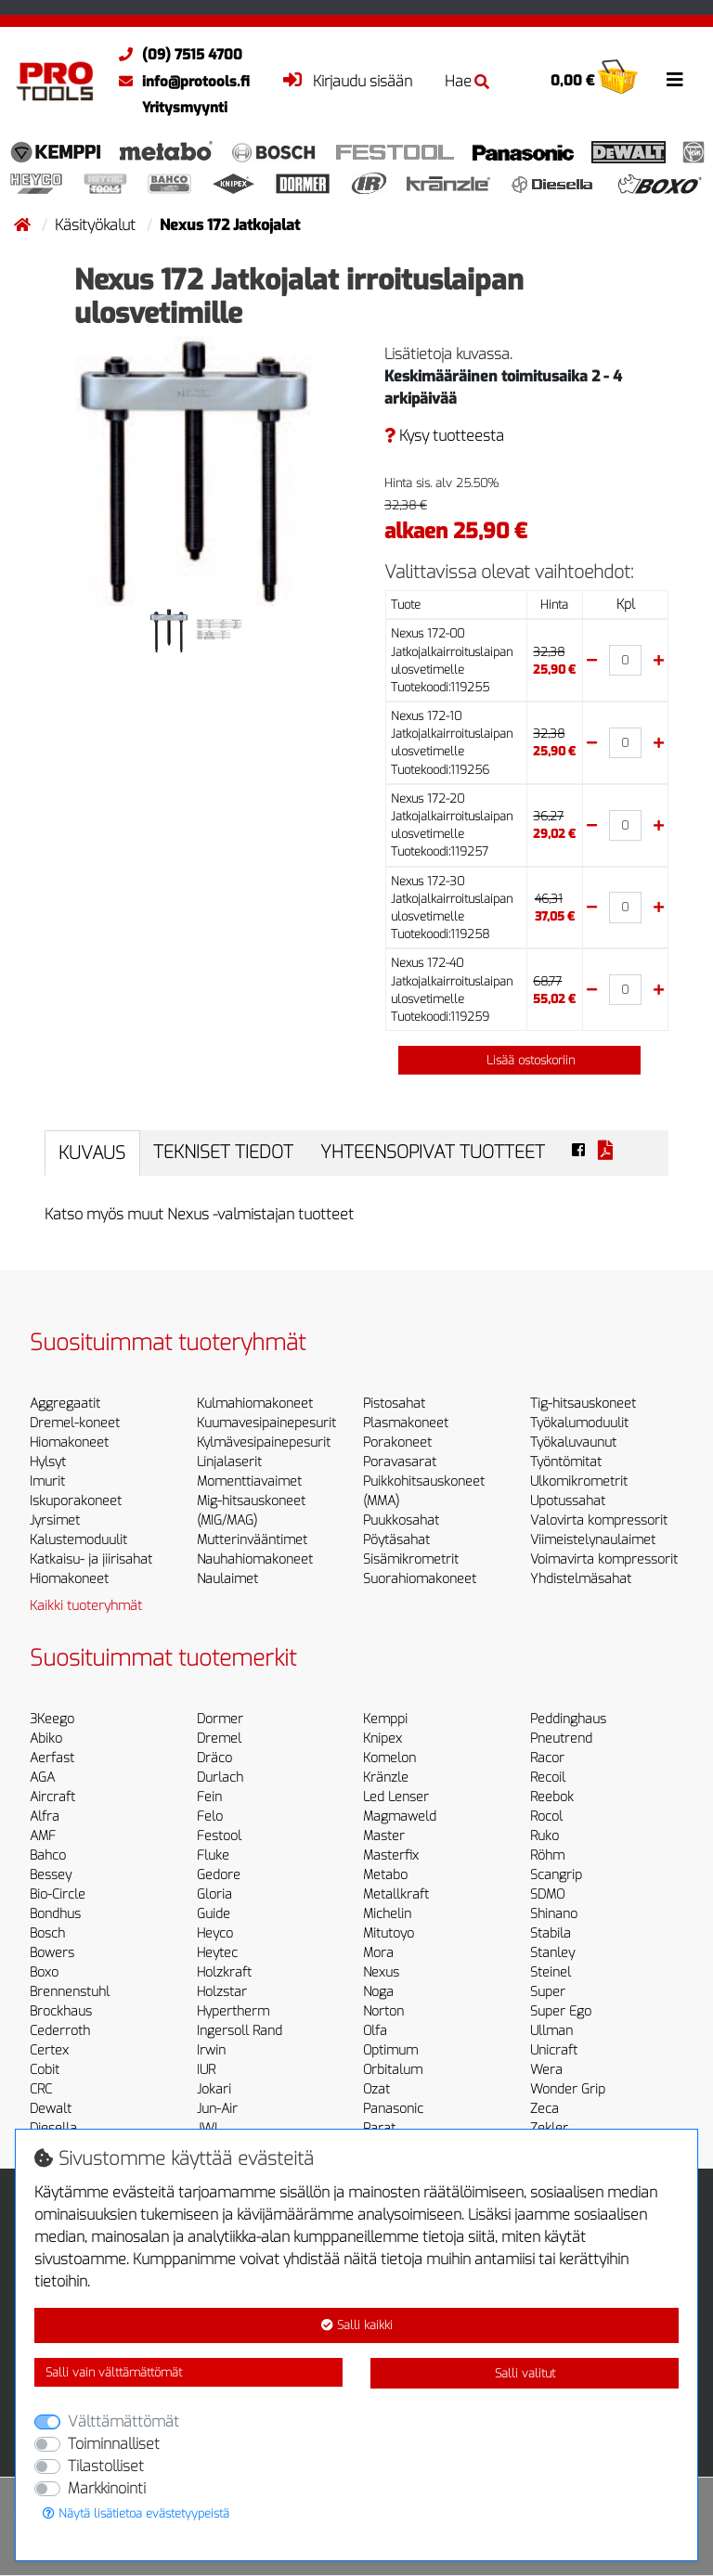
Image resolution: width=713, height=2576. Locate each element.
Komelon (389, 1758)
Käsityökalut (97, 225)
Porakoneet (397, 1442)
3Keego (52, 1719)
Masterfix (391, 1855)
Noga (378, 1992)
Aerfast (52, 1758)
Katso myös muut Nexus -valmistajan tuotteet (199, 1214)
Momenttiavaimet (249, 1481)
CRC (41, 2089)
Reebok (552, 1797)
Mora (378, 1953)
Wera (546, 2070)
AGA (42, 1777)
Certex (49, 2050)
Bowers (52, 1953)
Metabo (385, 1875)
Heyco (215, 1933)
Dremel (219, 1738)
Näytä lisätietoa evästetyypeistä (136, 2513)
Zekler (549, 2128)
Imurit (47, 1481)
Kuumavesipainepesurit (266, 1423)
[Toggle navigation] (675, 80)
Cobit (44, 2070)
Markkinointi (107, 2488)
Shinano (553, 1914)
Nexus (381, 1972)
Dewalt (50, 2109)
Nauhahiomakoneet (255, 1559)
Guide (213, 1914)
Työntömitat (566, 1462)
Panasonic (393, 2109)
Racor (547, 1758)
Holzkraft (224, 1972)
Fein (209, 1797)
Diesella (53, 2128)
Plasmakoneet (405, 1423)
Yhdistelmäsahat (580, 1579)
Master (384, 1836)
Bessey (50, 1875)
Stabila (550, 1933)
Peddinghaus (568, 1719)
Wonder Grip (567, 2089)
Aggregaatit (65, 1403)
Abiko (46, 1738)
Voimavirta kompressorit (604, 1559)
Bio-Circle (57, 1894)
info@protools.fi (180, 81)
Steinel (550, 1972)
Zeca (544, 2109)
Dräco (214, 1758)
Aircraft (52, 1797)
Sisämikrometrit (411, 1559)
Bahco (48, 1855)
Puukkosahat (401, 1520)
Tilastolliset (106, 2466)
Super (547, 1992)
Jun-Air (217, 2109)
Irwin (211, 2050)
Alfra (44, 1816)
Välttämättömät (123, 2421)
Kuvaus (91, 1153)
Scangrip (556, 1875)
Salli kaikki (357, 2325)
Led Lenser (396, 1797)
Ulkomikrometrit (579, 1481)
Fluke (213, 1855)
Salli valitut (525, 2373)
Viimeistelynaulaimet (592, 1540)
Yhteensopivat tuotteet (432, 1152)
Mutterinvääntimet (252, 1540)
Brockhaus (61, 2011)
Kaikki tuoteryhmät (86, 1606)
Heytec (217, 1953)
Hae (467, 81)
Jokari (214, 2089)
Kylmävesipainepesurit (264, 1442)
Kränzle (385, 1777)
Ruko (544, 1836)
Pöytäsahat (396, 1540)
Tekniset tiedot (223, 1152)
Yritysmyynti (184, 107)
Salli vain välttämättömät (113, 2372)
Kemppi (385, 1719)
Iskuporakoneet (76, 1501)
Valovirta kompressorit (599, 1520)
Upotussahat (567, 1501)
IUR (206, 2070)
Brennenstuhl (70, 1992)
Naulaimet (227, 1579)
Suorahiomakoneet (419, 1579)
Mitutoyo (388, 1933)
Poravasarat (399, 1462)
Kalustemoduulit (78, 1540)
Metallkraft (396, 1894)
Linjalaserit (229, 1462)
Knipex (382, 1738)
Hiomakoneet (69, 1442)
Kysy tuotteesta (444, 435)
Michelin (387, 1914)
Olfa (375, 2031)
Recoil (547, 1777)
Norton (383, 2011)
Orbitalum (392, 2070)
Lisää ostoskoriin (520, 1060)
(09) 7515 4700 (176, 54)
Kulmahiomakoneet (255, 1403)
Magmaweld (399, 1816)
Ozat (376, 2089)
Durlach (220, 1777)
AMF (43, 1836)
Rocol (546, 1816)
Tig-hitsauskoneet (583, 1403)
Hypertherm (233, 2011)
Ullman (551, 2031)
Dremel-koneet (75, 1423)
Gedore (218, 1875)
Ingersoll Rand (239, 2031)
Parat (379, 2128)
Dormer (220, 1719)
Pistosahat (394, 1403)
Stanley (552, 1953)
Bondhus (55, 1914)
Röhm (547, 1855)
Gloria (214, 1894)
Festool (219, 1836)
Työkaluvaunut (573, 1442)
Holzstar (222, 1992)
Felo (210, 1816)
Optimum (390, 2050)
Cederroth (60, 2031)
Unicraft (553, 2050)
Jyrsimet (55, 1520)
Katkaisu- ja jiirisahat (91, 1559)
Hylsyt (48, 1462)
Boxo (44, 1972)
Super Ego (560, 2011)
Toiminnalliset (114, 2444)
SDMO (547, 1894)
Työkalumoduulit (579, 1423)
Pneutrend (561, 1738)
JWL (209, 2128)
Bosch (47, 1933)
